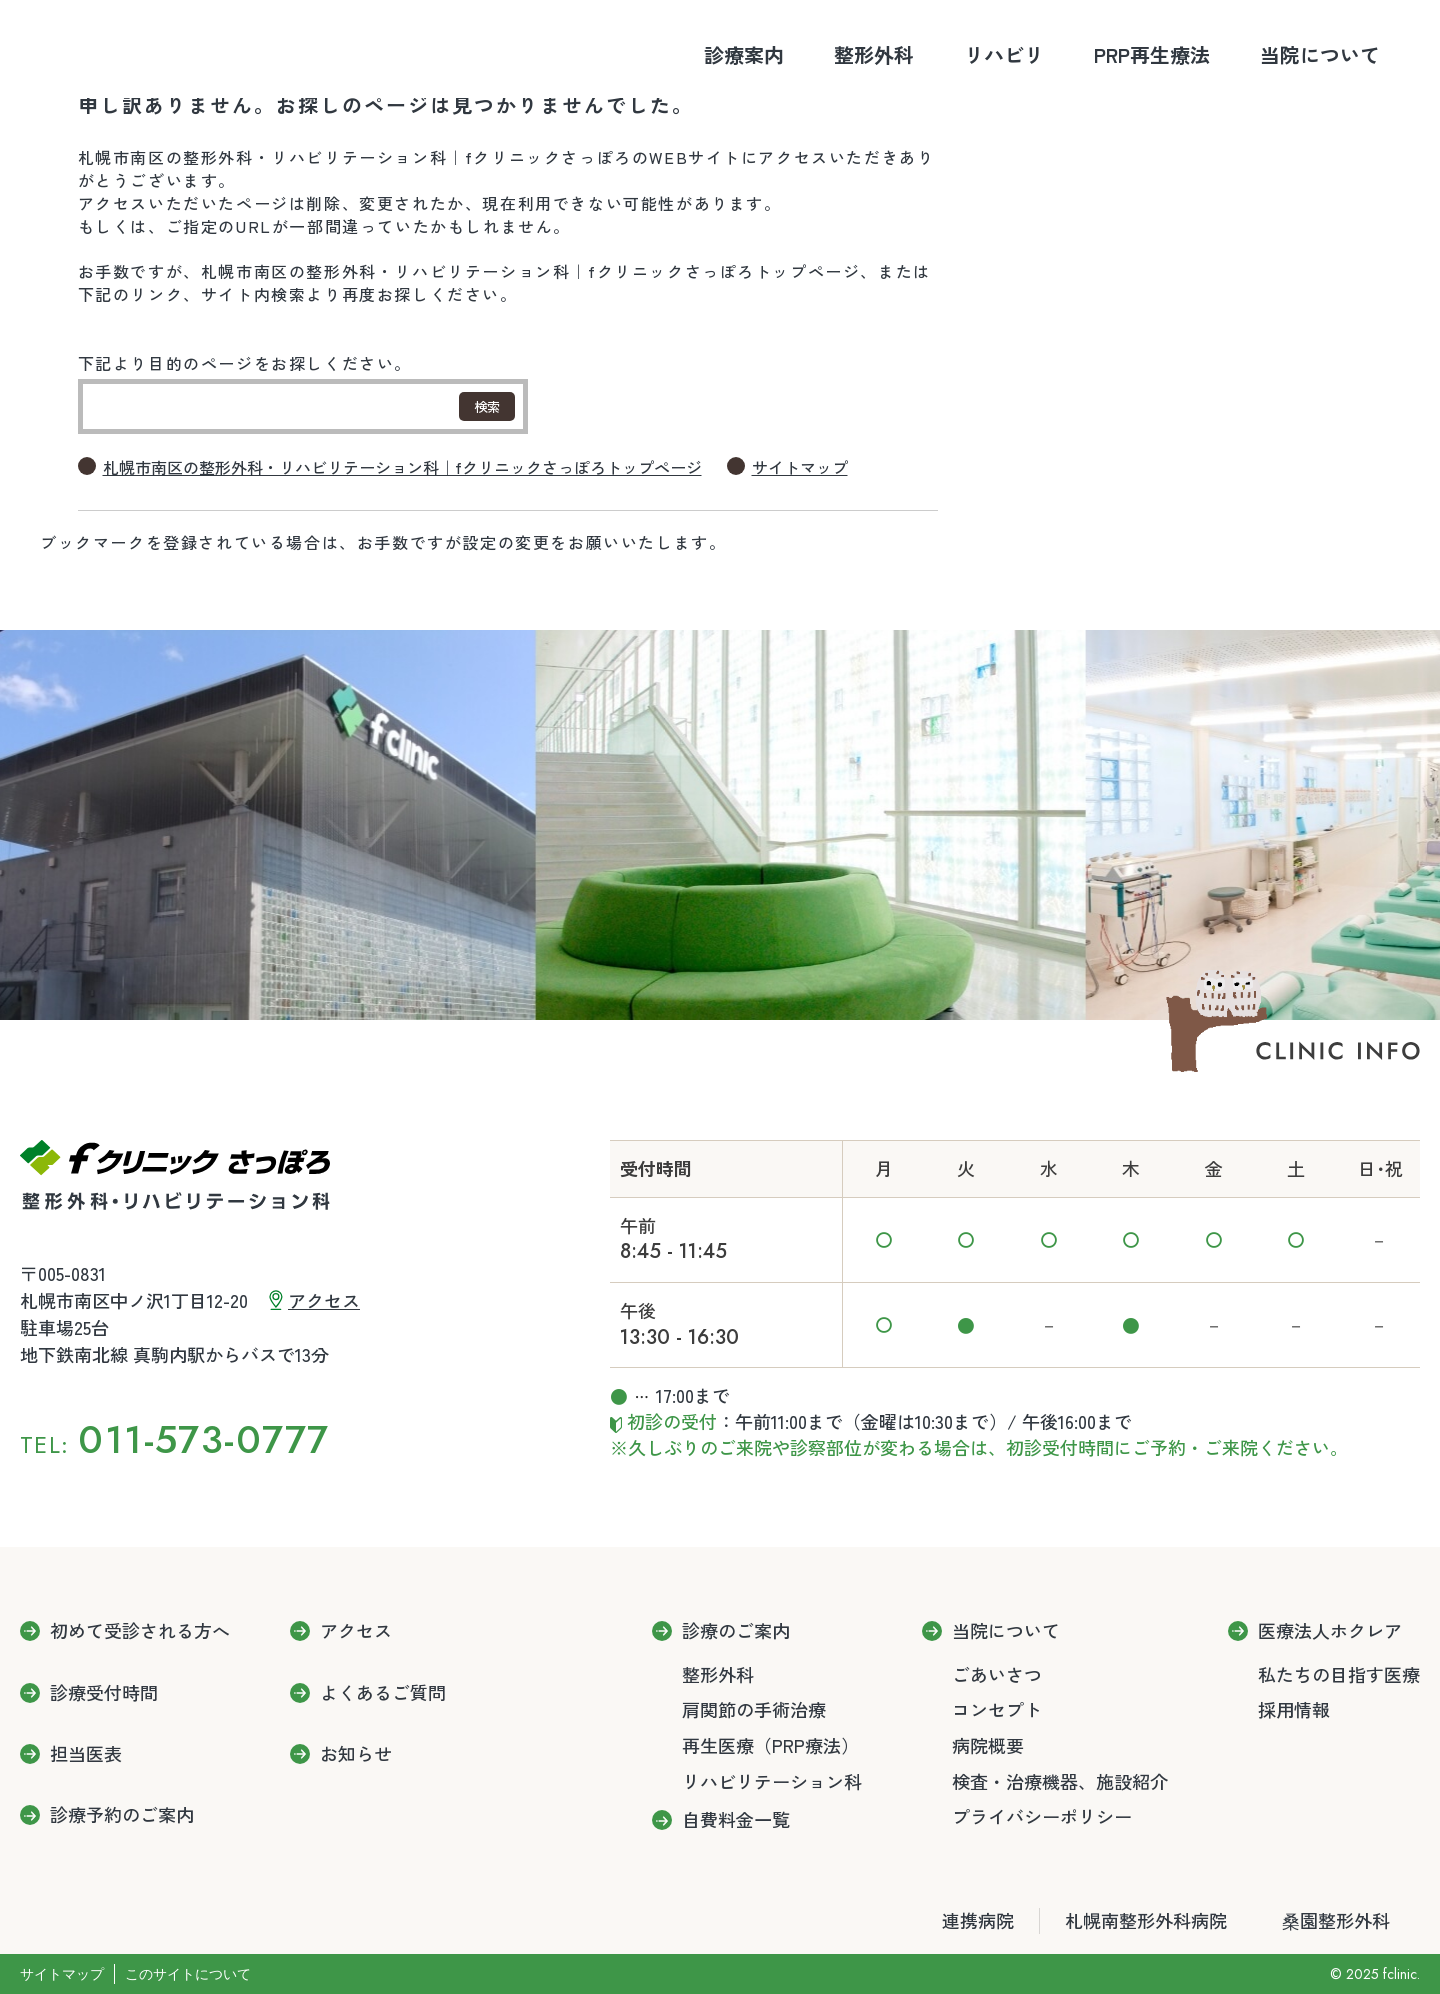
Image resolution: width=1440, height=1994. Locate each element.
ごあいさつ (997, 1674)
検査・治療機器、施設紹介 (1060, 1781)
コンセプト (997, 1709)
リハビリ (1004, 54)
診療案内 (744, 54)
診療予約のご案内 (122, 1815)
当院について (1320, 54)
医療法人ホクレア (1330, 1631)
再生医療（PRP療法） (770, 1745)
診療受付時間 (104, 1693)
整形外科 (874, 54)
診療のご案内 (736, 1631)
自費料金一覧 (736, 1820)
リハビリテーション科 (772, 1781)
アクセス (324, 1300)
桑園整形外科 (1336, 1920)
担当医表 (86, 1754)
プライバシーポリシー (1042, 1816)
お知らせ (356, 1754)
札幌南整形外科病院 (1146, 1920)
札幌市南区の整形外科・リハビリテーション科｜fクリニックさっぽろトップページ (402, 467)
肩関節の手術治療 (754, 1709)
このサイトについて (188, 1974)
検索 (487, 406)
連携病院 (978, 1920)
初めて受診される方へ (140, 1631)
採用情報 (1294, 1709)
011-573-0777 (203, 1439)
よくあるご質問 (383, 1693)
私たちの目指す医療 (1339, 1674)
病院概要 (988, 1745)
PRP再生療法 (1152, 54)
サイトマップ (800, 467)
